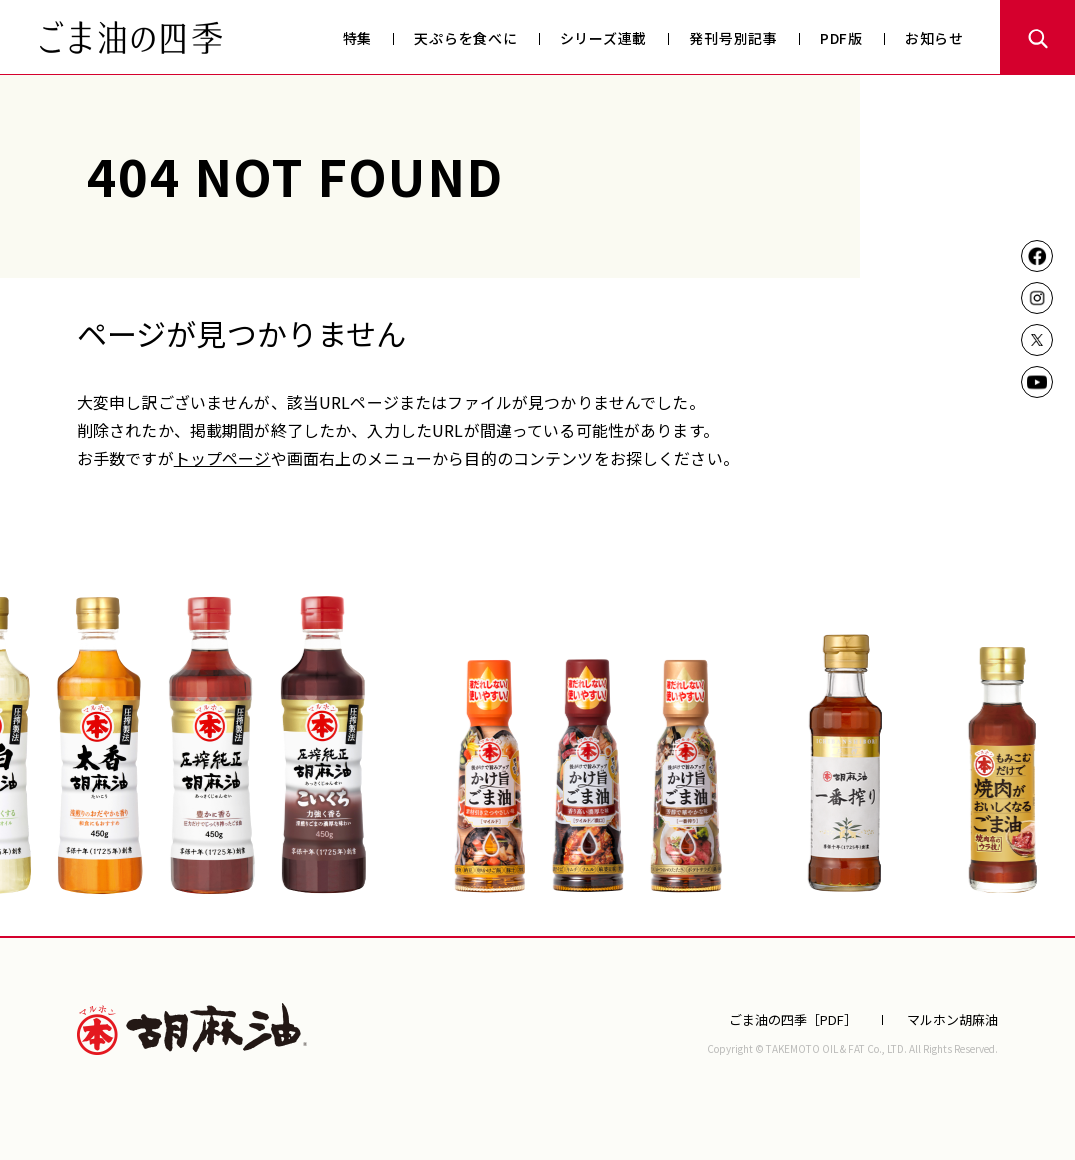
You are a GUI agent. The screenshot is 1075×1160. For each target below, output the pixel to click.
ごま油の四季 (131, 37)
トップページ (222, 458)
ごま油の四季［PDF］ (793, 1019)
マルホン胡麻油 (192, 1029)
